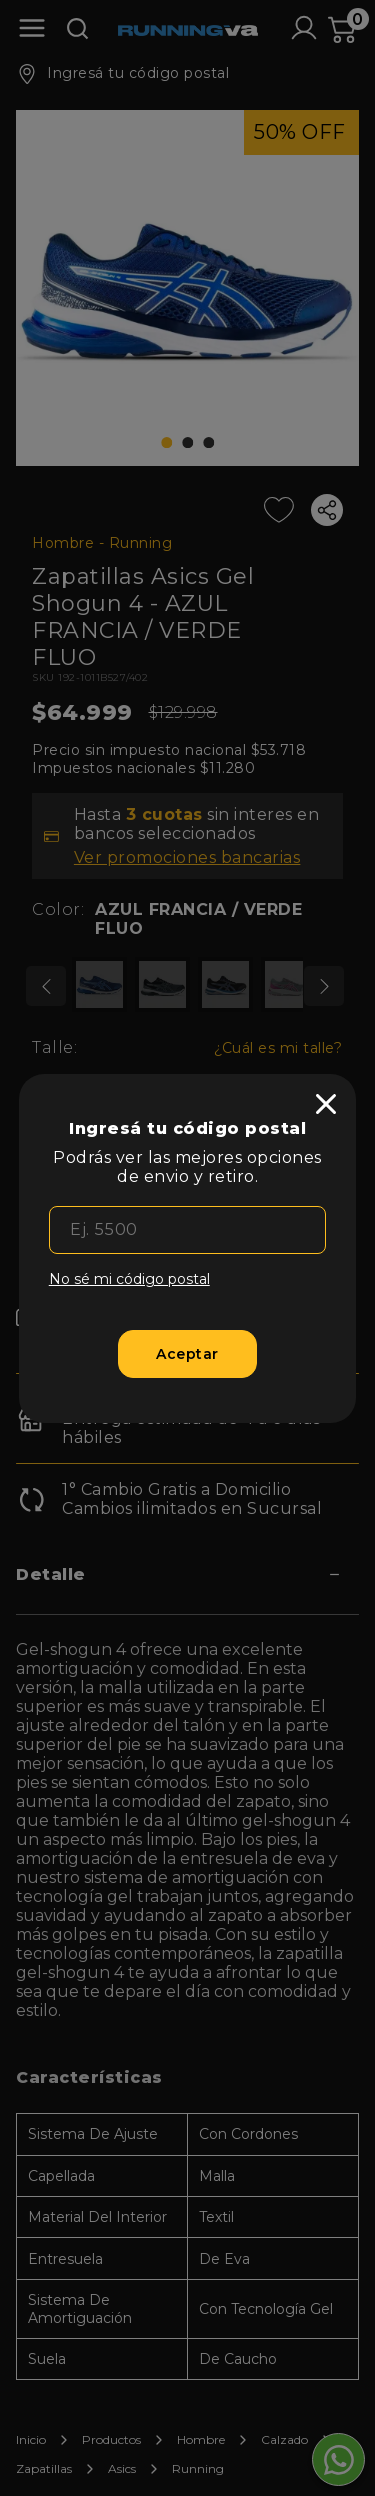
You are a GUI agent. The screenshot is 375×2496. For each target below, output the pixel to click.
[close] (326, 1104)
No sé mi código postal (129, 1279)
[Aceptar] (187, 1354)
